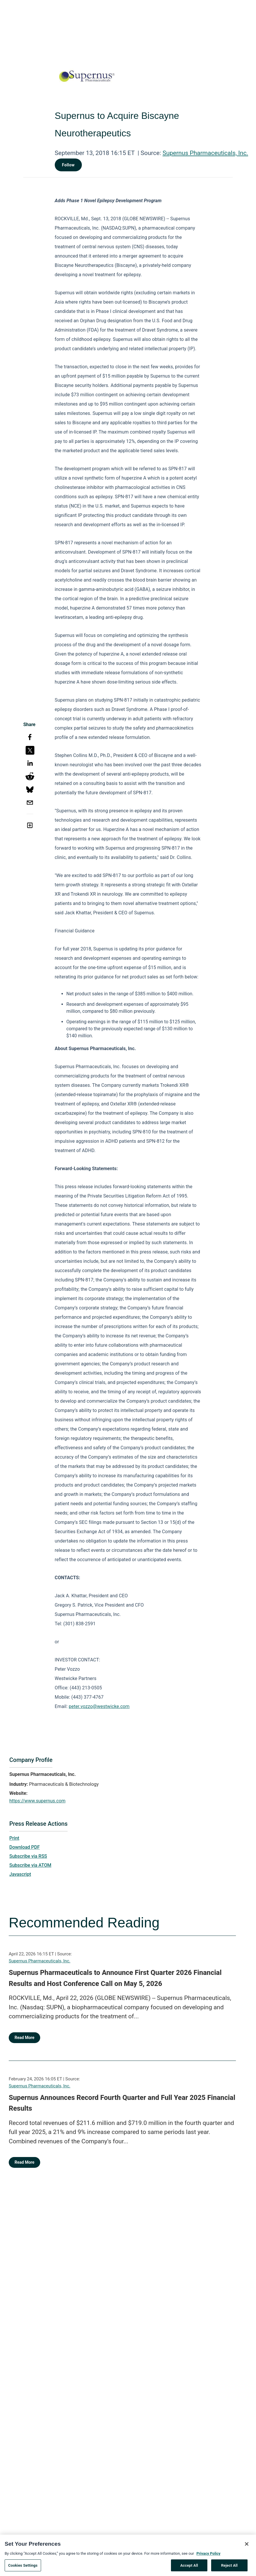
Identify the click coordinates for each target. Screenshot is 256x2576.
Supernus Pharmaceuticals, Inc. (205, 152)
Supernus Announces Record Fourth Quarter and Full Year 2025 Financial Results (122, 2103)
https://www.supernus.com (37, 1801)
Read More (24, 2037)
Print (14, 1838)
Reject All (229, 2567)
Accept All (189, 2567)
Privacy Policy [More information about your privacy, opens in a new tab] (208, 2555)
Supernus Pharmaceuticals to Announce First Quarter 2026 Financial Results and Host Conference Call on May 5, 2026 (115, 1978)
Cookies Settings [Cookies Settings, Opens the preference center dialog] (23, 2567)
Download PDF (24, 1847)
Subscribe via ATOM (30, 1865)
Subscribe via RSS (28, 1856)
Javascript (20, 1874)
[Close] (246, 2546)
